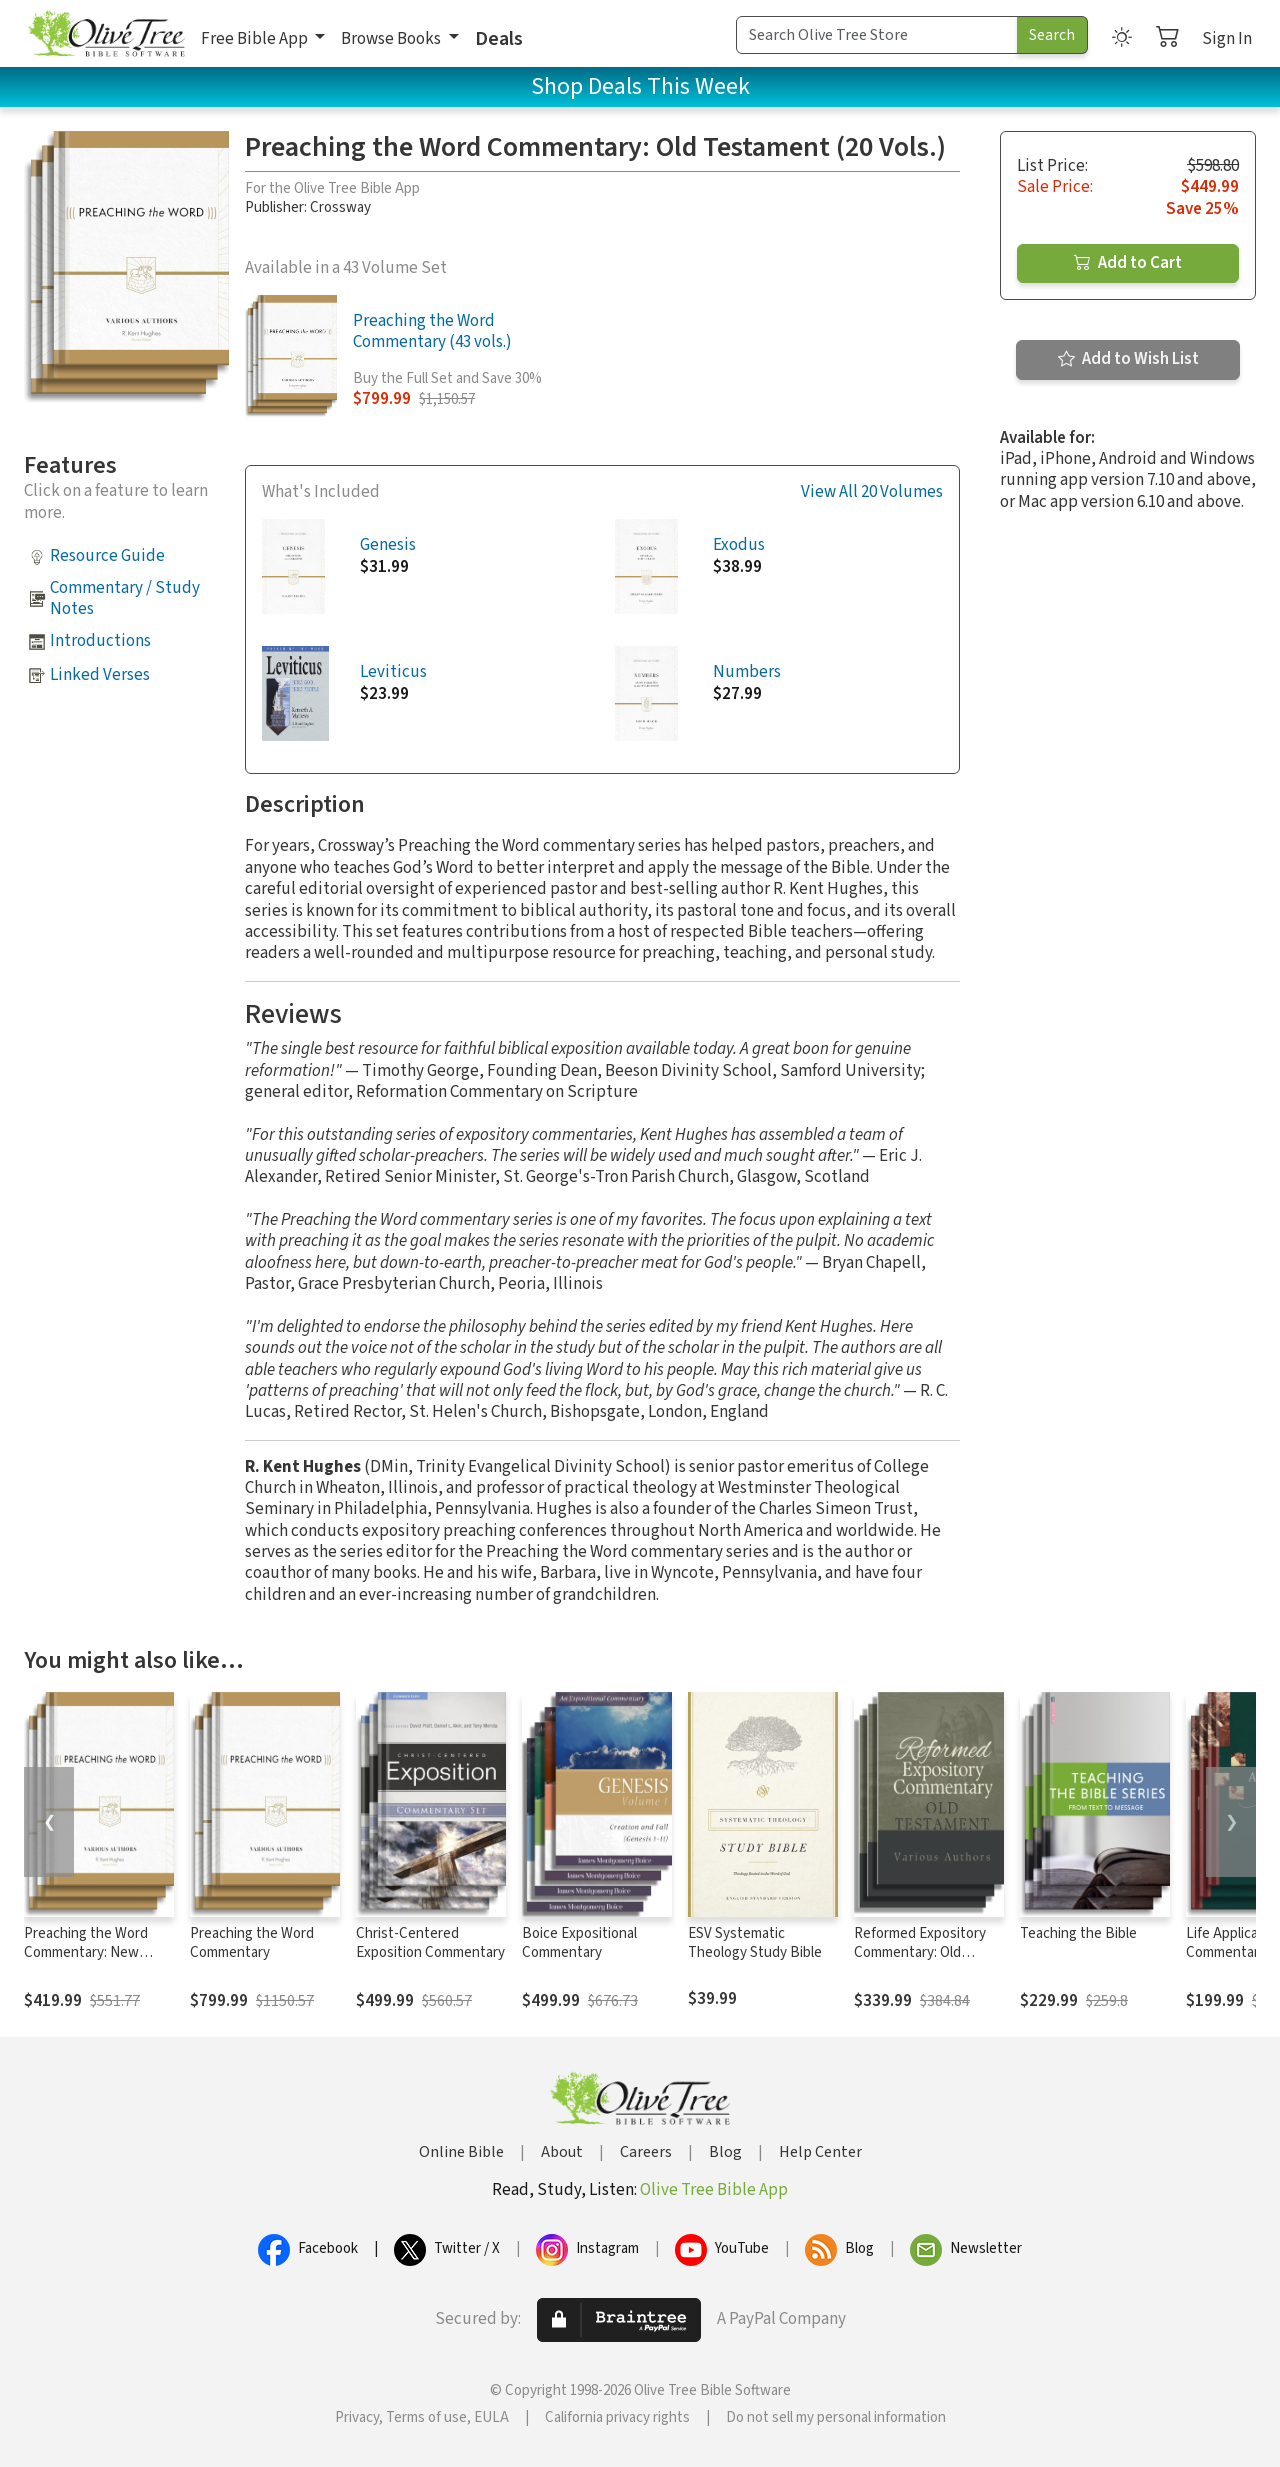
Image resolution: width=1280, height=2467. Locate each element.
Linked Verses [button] (100, 675)
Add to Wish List (1128, 359)
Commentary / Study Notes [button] (125, 598)
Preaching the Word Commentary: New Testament (86, 1952)
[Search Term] (877, 35)
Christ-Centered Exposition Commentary (430, 1943)
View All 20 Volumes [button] (872, 492)
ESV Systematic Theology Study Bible (755, 1943)
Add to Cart (1128, 263)
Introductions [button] (100, 641)
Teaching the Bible (1078, 1933)
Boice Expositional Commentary (579, 1943)
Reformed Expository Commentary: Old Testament (920, 1952)
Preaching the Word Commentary (252, 1943)
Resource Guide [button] (107, 556)
